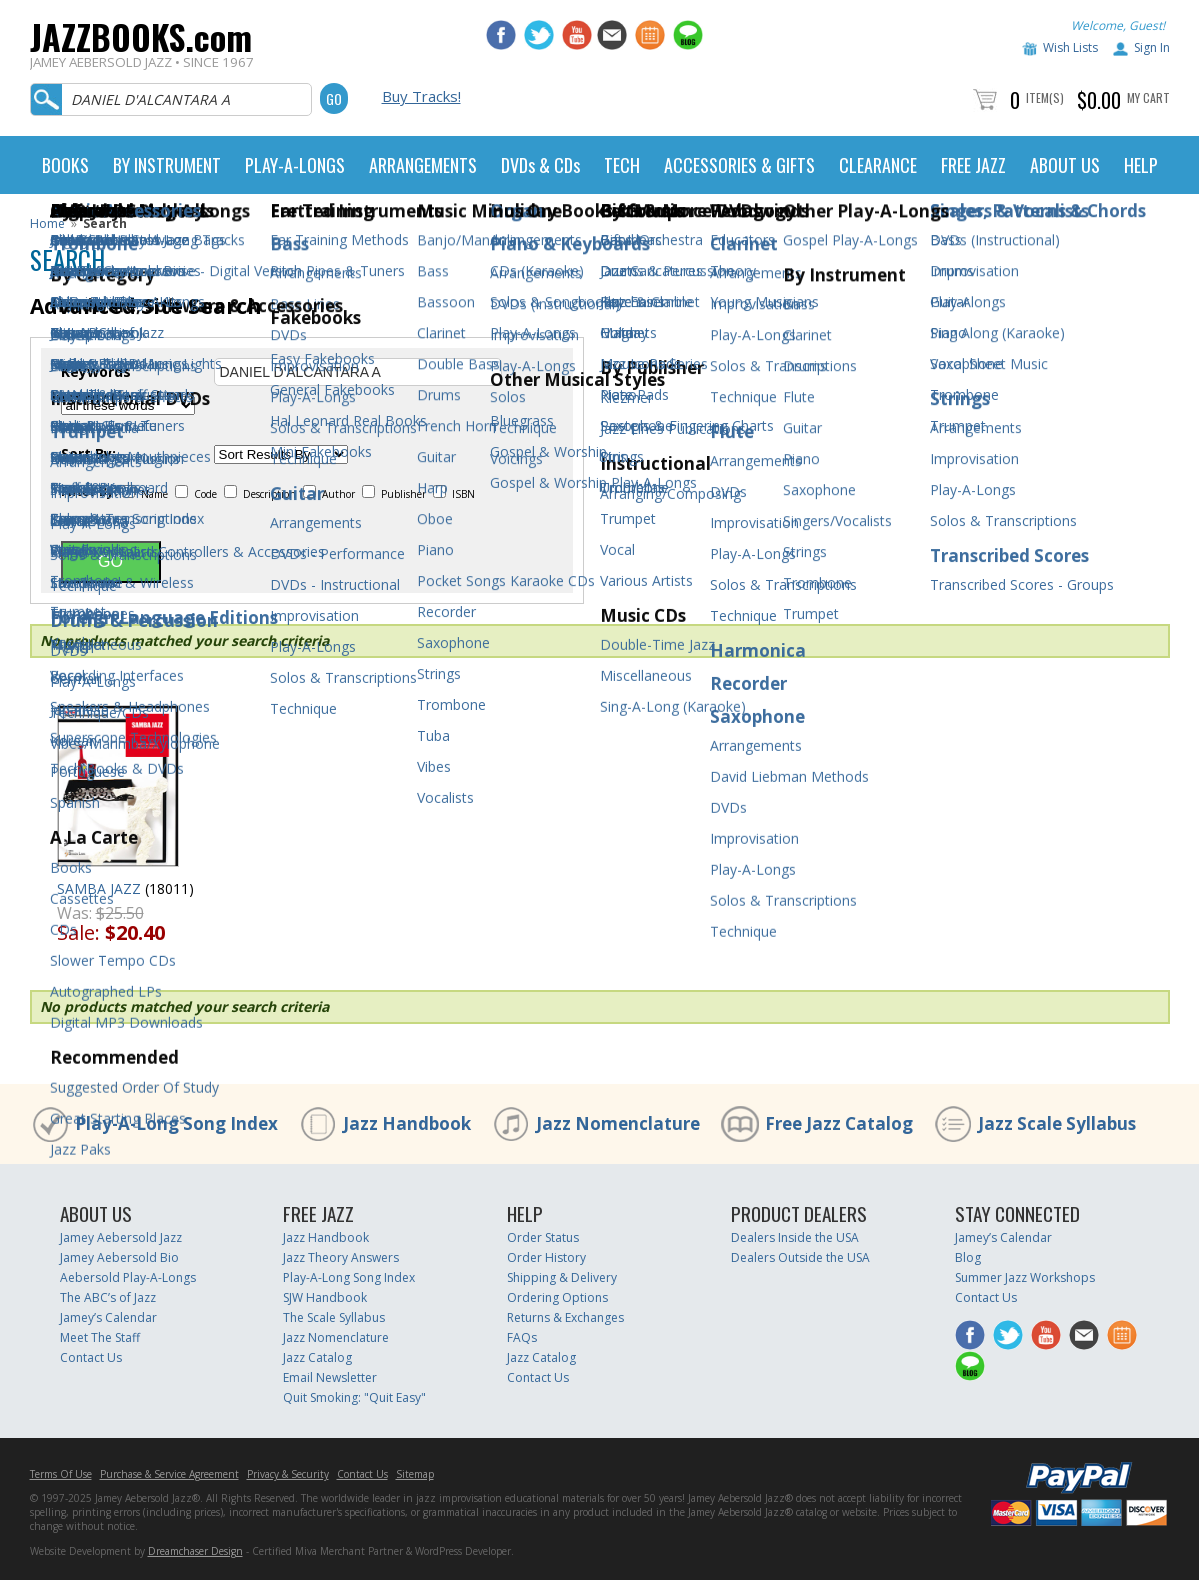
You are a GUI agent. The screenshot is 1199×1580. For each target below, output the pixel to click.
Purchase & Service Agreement (169, 1474)
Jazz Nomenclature (618, 1123)
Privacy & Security (288, 1474)
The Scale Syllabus (334, 1317)
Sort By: (88, 454)
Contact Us (91, 1357)
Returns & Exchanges (565, 1317)
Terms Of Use (61, 1474)
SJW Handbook (325, 1297)
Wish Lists (1070, 47)
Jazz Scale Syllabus (1057, 1123)
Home (47, 223)
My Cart (1148, 97)
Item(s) (1045, 97)
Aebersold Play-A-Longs (128, 1277)
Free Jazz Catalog (839, 1123)
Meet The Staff (100, 1337)
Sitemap (415, 1474)
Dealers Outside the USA (800, 1257)
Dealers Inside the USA (795, 1237)
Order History (546, 1257)
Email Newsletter (330, 1377)
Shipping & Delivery (562, 1277)
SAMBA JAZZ (99, 888)
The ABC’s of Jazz (108, 1297)
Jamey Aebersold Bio (119, 1257)
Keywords (96, 372)
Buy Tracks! (421, 96)
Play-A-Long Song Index (176, 1123)
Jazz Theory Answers (341, 1257)
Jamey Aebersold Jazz (121, 1237)
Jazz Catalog (317, 1357)
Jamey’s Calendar (108, 1317)
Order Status (543, 1237)
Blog (968, 1257)
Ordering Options (557, 1297)
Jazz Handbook (407, 1123)
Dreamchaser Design (195, 1551)
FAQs (522, 1337)
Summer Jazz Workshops (1025, 1277)
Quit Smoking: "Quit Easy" (354, 1397)
